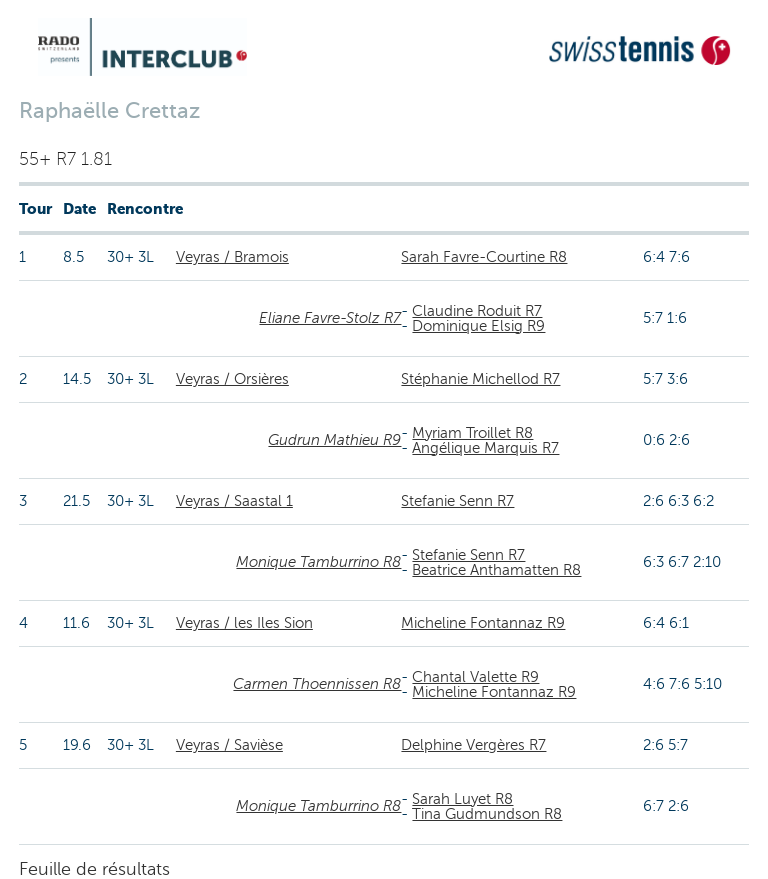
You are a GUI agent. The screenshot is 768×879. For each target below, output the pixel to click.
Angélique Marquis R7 (485, 448)
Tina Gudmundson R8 (487, 814)
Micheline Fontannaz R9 (483, 623)
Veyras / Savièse (229, 745)
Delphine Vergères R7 (473, 745)
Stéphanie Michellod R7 (480, 379)
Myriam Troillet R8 (472, 433)
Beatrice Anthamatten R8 (496, 570)
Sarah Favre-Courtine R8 (484, 257)
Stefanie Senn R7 (457, 501)
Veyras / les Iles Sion (244, 623)
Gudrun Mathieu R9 (334, 440)
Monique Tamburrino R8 (318, 562)
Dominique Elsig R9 (478, 326)
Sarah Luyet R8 (462, 799)
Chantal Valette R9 (475, 677)
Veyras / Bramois (232, 257)
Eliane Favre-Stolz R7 (330, 318)
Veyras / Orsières (232, 379)
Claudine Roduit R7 (477, 311)
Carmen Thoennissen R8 (317, 684)
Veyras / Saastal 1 (234, 501)
